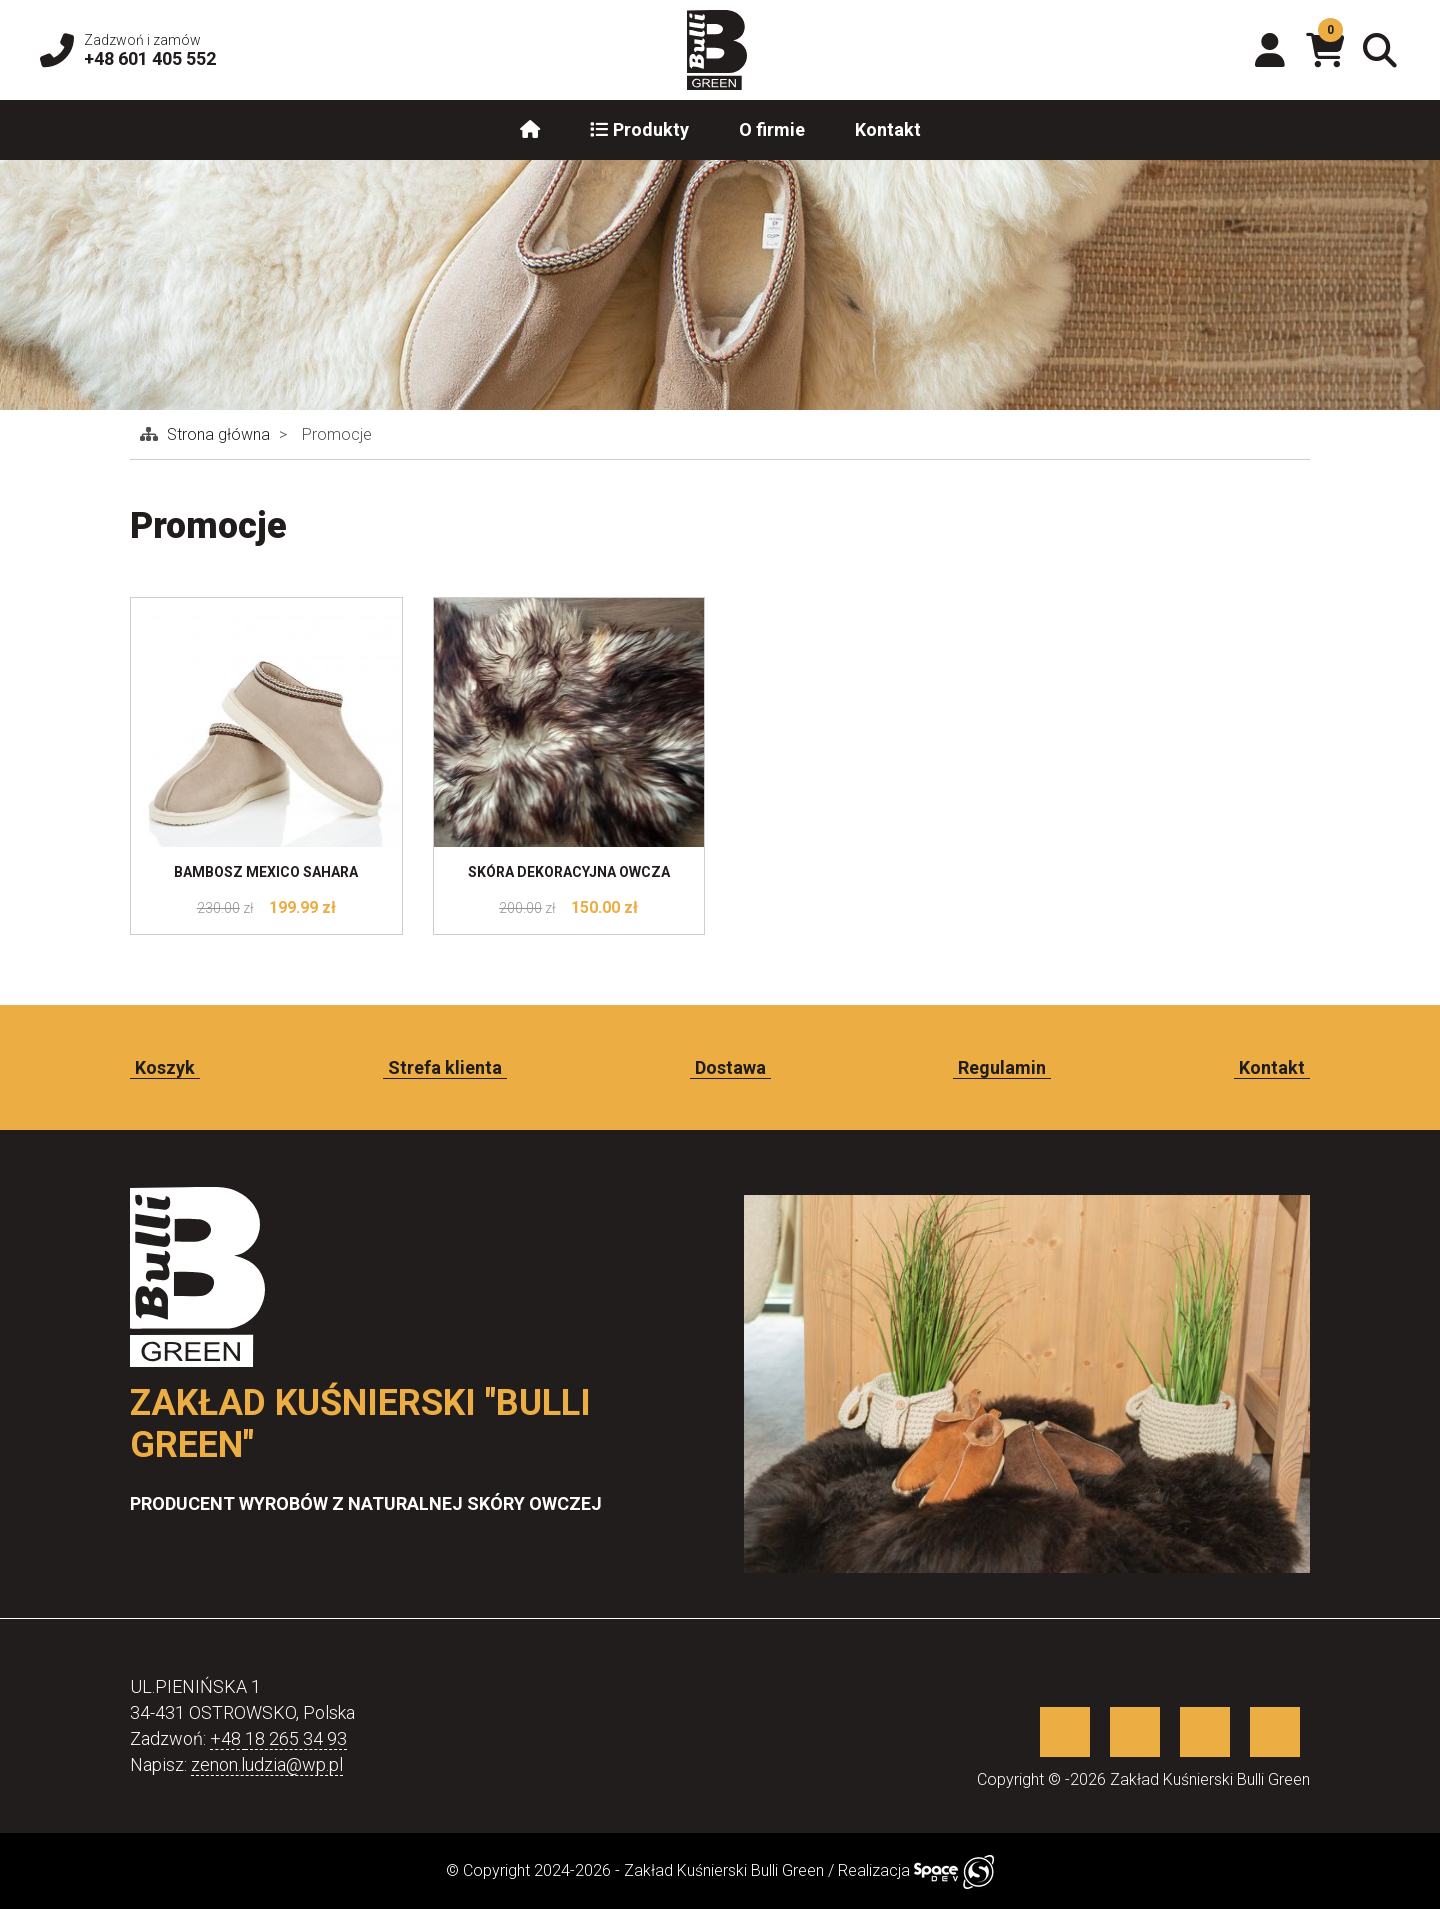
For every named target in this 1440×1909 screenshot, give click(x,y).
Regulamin (1002, 1067)
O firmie (772, 129)
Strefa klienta (445, 1067)
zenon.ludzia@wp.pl (267, 1764)
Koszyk (165, 1067)
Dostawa (730, 1067)
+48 (227, 1738)
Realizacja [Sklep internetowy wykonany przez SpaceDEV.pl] (916, 1870)
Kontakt (888, 129)
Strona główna (220, 434)
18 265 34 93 (296, 1738)
